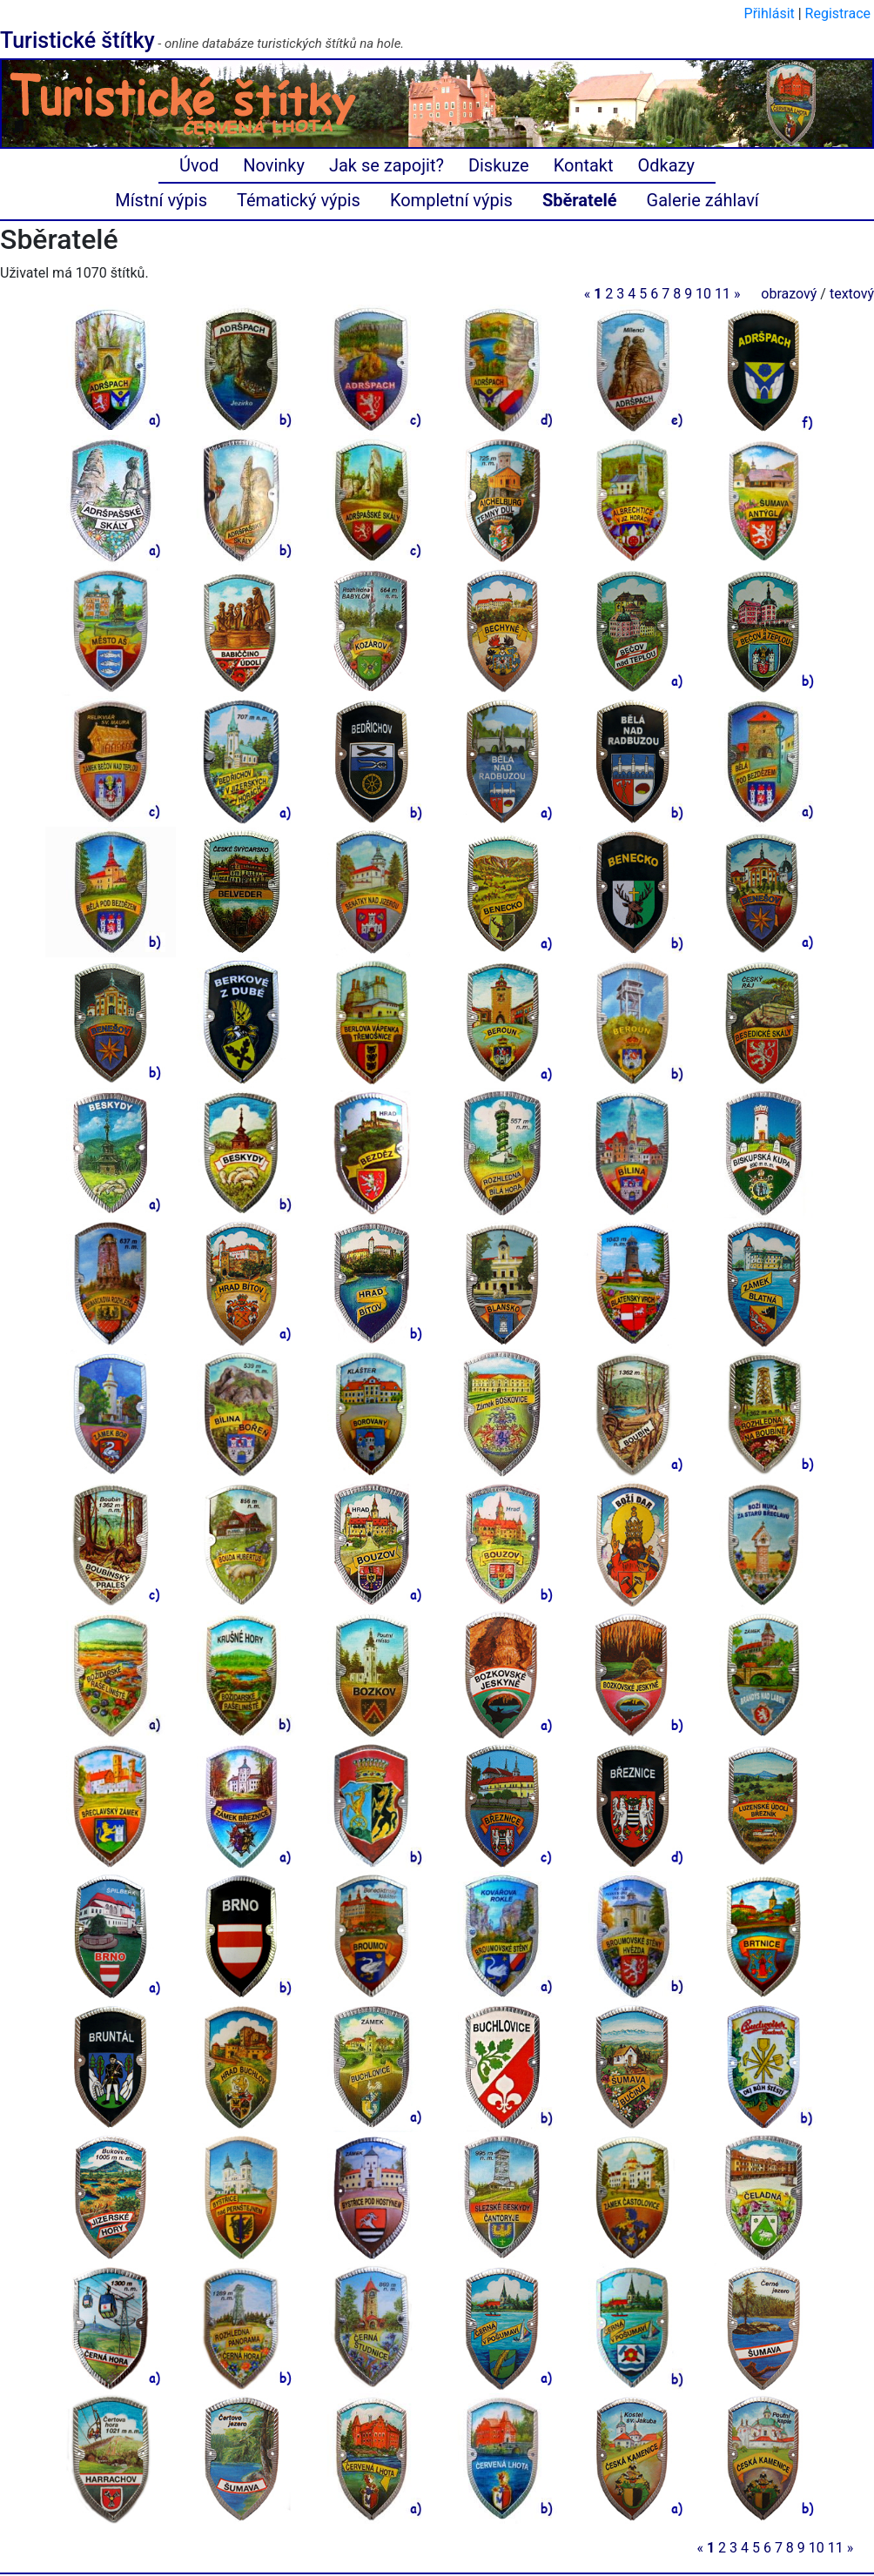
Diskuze (498, 165)
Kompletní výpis (451, 200)
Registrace (838, 13)
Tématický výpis (298, 200)
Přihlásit (769, 13)
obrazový (789, 293)
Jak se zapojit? (386, 165)
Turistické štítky (77, 40)
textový (852, 293)
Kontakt (584, 165)
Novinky (274, 165)
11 (722, 293)
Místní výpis (161, 200)
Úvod (198, 165)
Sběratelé (579, 200)
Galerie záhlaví (703, 200)
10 (703, 293)
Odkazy (666, 165)
